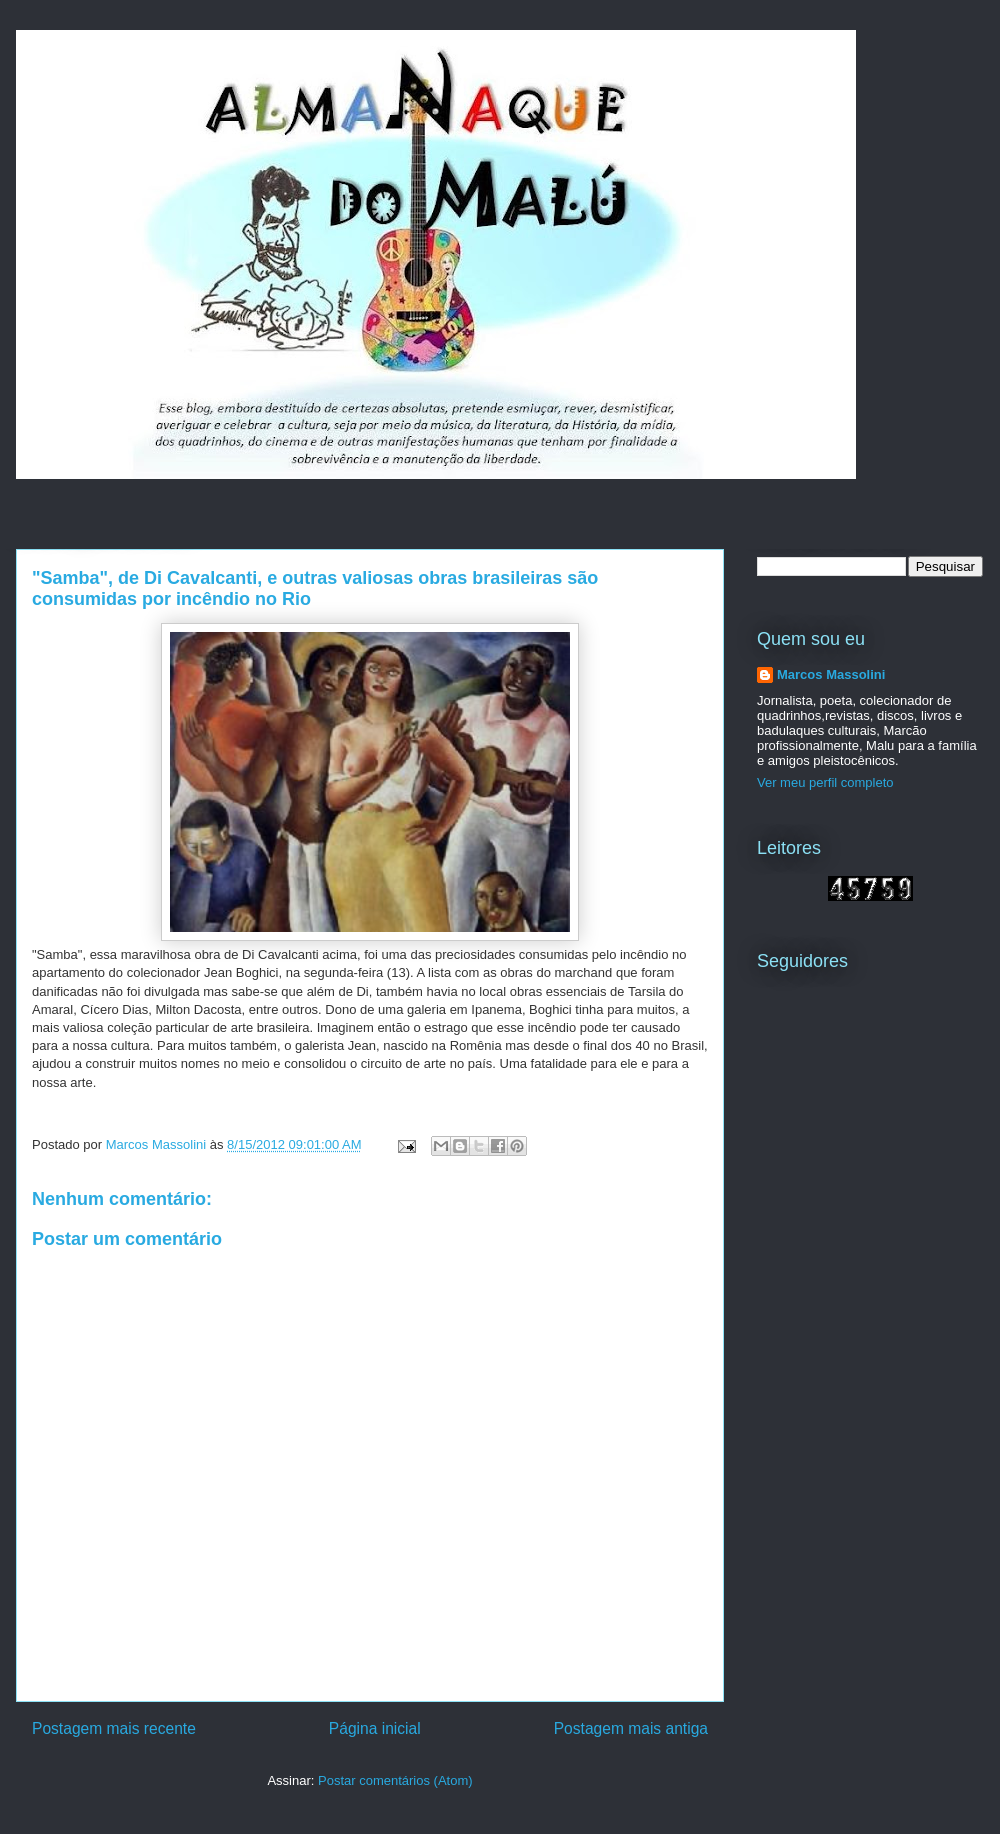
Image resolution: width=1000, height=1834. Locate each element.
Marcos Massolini (831, 674)
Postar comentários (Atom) (395, 1780)
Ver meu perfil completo (825, 782)
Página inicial (375, 1728)
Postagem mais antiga (631, 1728)
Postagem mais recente (114, 1728)
